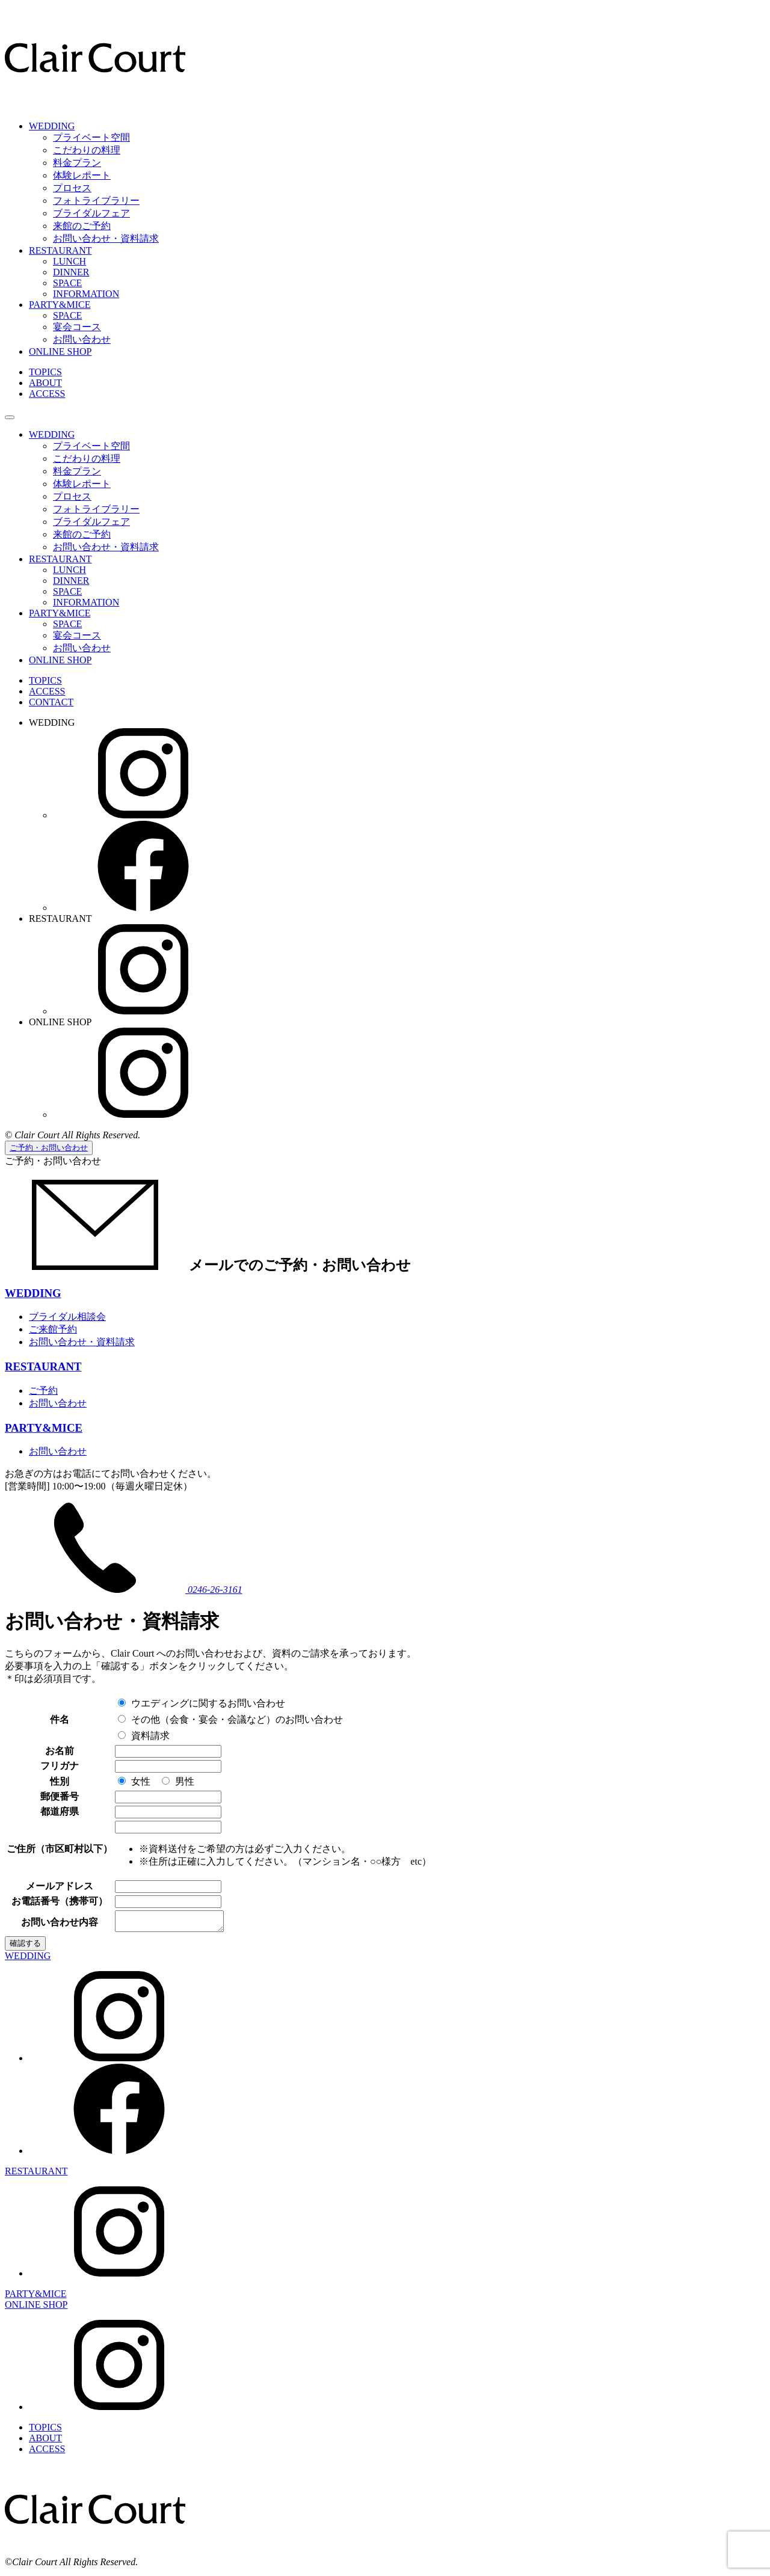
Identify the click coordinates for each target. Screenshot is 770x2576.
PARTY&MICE (59, 304)
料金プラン (77, 163)
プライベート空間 (91, 137)
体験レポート (82, 175)
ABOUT (45, 383)
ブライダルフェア (91, 213)
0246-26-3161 (123, 1589)
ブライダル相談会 (67, 1316)
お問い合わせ (82, 339)
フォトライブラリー (96, 200)
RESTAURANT (60, 250)
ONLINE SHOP (60, 351)
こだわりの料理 (86, 150)
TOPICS (45, 372)
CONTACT (51, 702)
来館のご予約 (82, 226)
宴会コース (77, 327)
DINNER (71, 272)
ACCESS (47, 393)
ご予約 (43, 1390)
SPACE (67, 283)
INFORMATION (86, 294)
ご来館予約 (53, 1329)
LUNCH (69, 261)
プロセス (72, 188)
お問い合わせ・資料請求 (106, 238)
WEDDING (52, 126)
